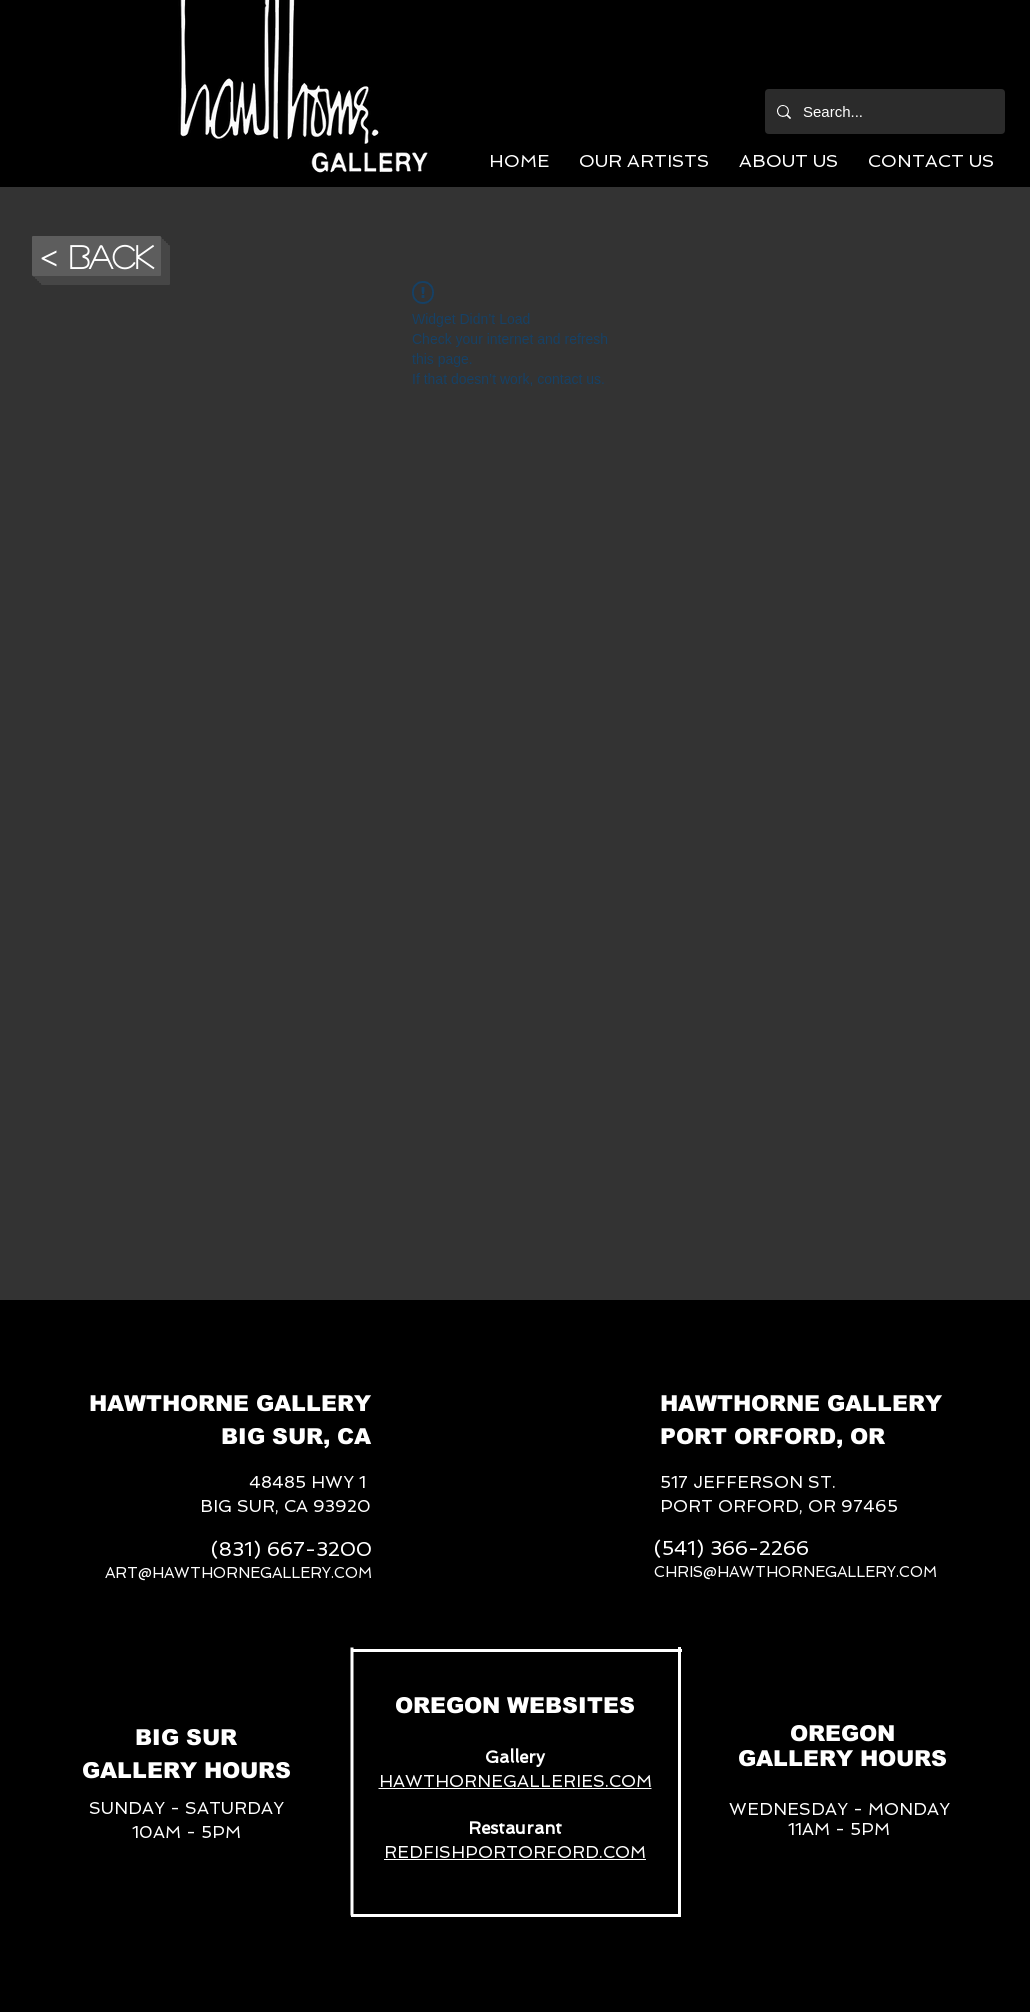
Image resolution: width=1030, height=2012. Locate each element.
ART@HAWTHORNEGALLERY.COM (238, 1573)
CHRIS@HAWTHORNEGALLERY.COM (795, 1572)
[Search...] (883, 111)
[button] (644, 160)
